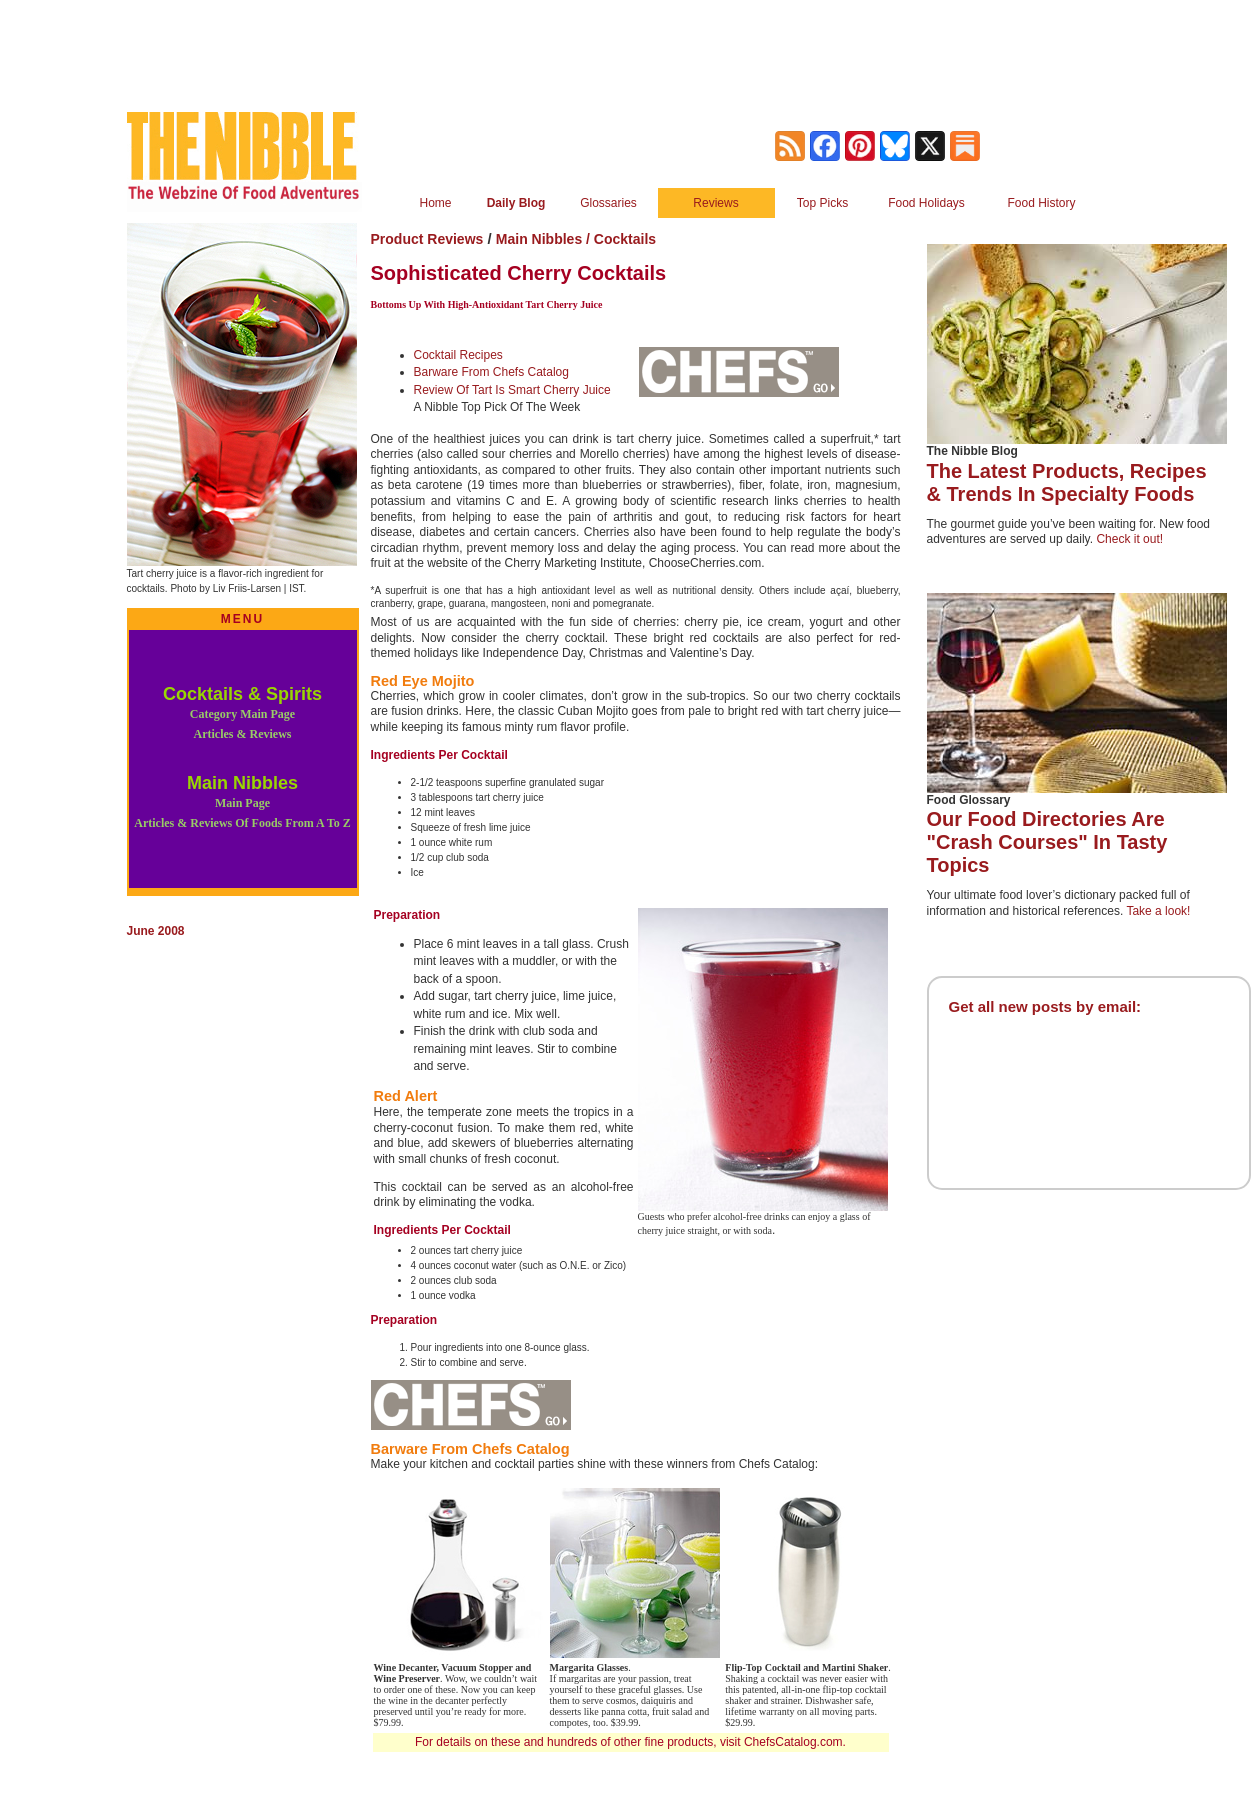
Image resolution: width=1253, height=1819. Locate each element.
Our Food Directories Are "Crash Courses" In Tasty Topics (1047, 842)
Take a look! (1158, 911)
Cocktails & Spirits (242, 712)
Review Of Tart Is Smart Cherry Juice (512, 390)
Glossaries (608, 203)
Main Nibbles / (545, 239)
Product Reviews (427, 239)
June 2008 (156, 931)
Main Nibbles (242, 801)
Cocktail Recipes (458, 355)
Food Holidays (926, 203)
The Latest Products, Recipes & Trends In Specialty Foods (1067, 482)
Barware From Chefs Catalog (491, 372)
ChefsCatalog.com (793, 1742)
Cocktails (625, 239)
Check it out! (1129, 539)
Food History (1041, 203)
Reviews (715, 203)
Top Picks (822, 203)
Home (435, 203)
